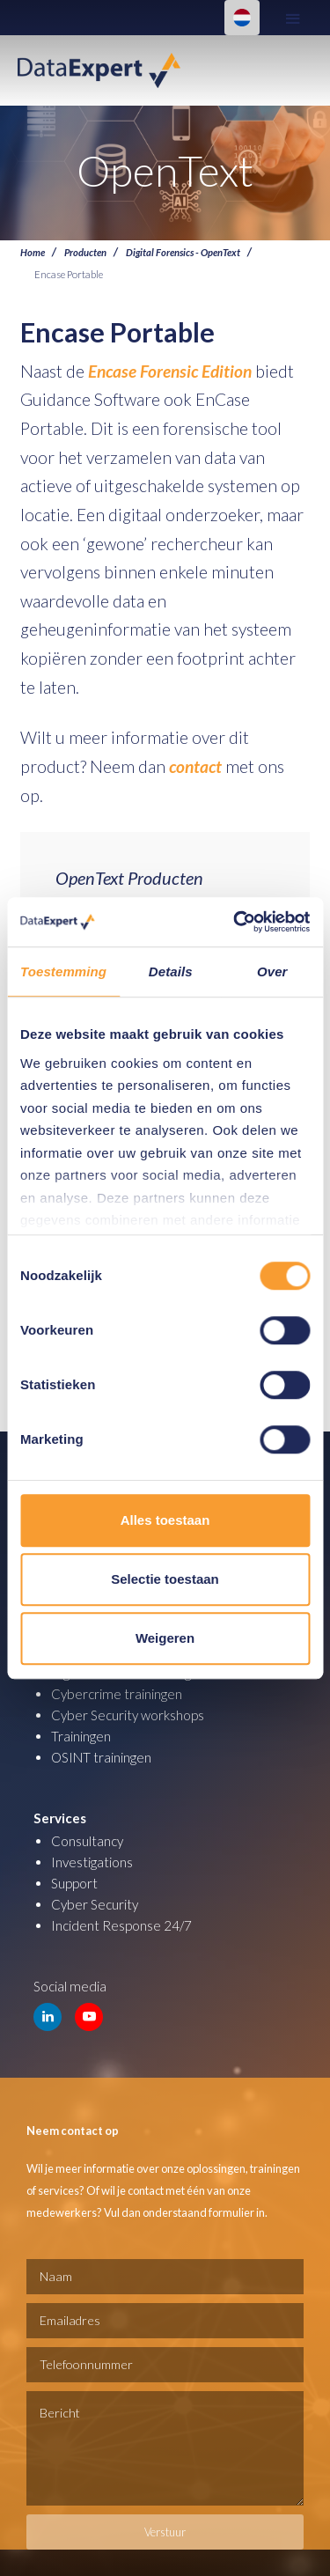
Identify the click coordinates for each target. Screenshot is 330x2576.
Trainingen (81, 1736)
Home (32, 252)
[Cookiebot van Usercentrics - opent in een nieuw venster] (235, 921)
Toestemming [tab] (63, 971)
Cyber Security (94, 1904)
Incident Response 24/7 (121, 1925)
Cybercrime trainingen (116, 1694)
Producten (85, 252)
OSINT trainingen (101, 1757)
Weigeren (165, 1637)
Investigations (92, 1862)
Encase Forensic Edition (170, 371)
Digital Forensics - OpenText (183, 252)
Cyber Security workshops (127, 1715)
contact (195, 766)
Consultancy (87, 1841)
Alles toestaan (165, 1519)
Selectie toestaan (165, 1578)
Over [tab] (272, 971)
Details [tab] (171, 971)
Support (74, 1883)
